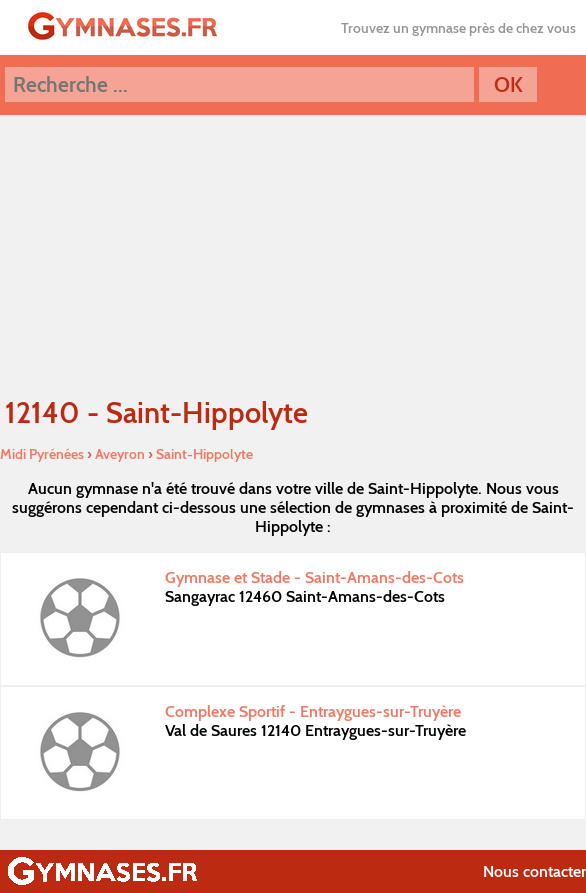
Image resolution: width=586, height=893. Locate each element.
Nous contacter (534, 871)
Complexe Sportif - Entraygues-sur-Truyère (313, 711)
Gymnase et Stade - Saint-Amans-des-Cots (314, 577)
